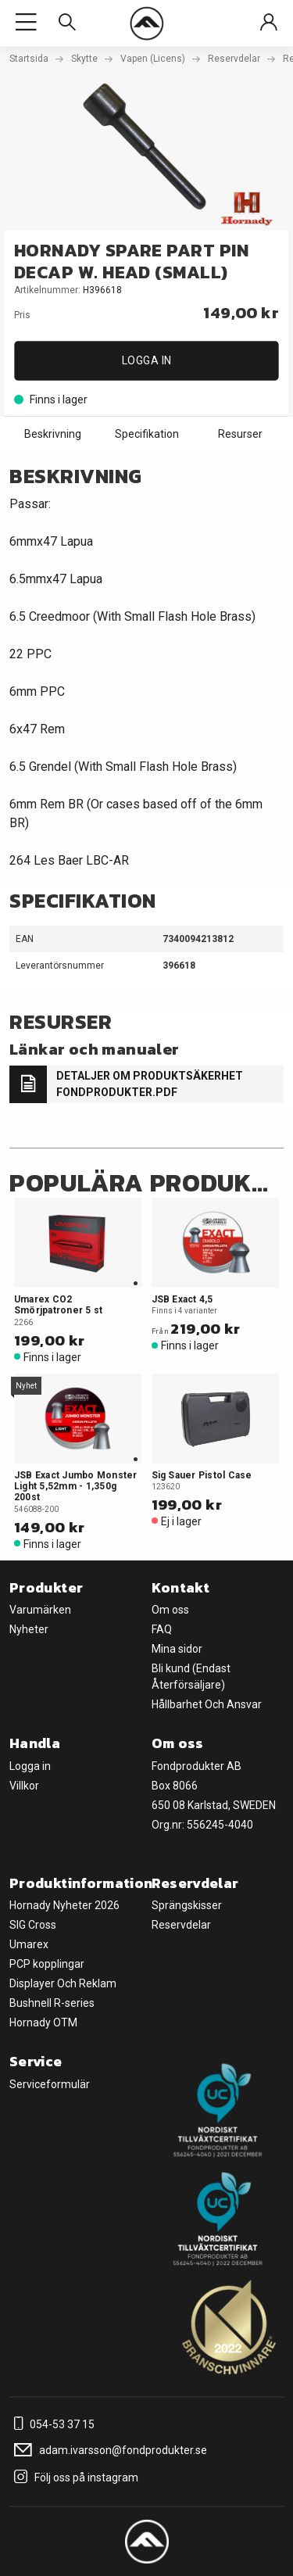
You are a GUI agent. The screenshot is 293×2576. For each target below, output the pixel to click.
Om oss (170, 1609)
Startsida (28, 58)
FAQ (162, 1629)
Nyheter (28, 1629)
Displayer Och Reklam (62, 1983)
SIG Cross (32, 1925)
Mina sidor (177, 1649)
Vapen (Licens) (152, 58)
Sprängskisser (187, 1905)
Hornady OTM (43, 2022)
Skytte (84, 58)
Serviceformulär (49, 2084)
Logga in (147, 360)
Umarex (28, 1944)
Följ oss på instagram (73, 2477)
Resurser (240, 434)
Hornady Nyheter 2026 (64, 1905)
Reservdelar (234, 58)
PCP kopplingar (46, 1964)
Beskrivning (52, 434)
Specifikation (147, 434)
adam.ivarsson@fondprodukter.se (108, 2450)
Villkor (24, 1785)
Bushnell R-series (52, 2003)
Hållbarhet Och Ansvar (207, 1704)
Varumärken (40, 1609)
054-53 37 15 (52, 2424)
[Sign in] (268, 23)
